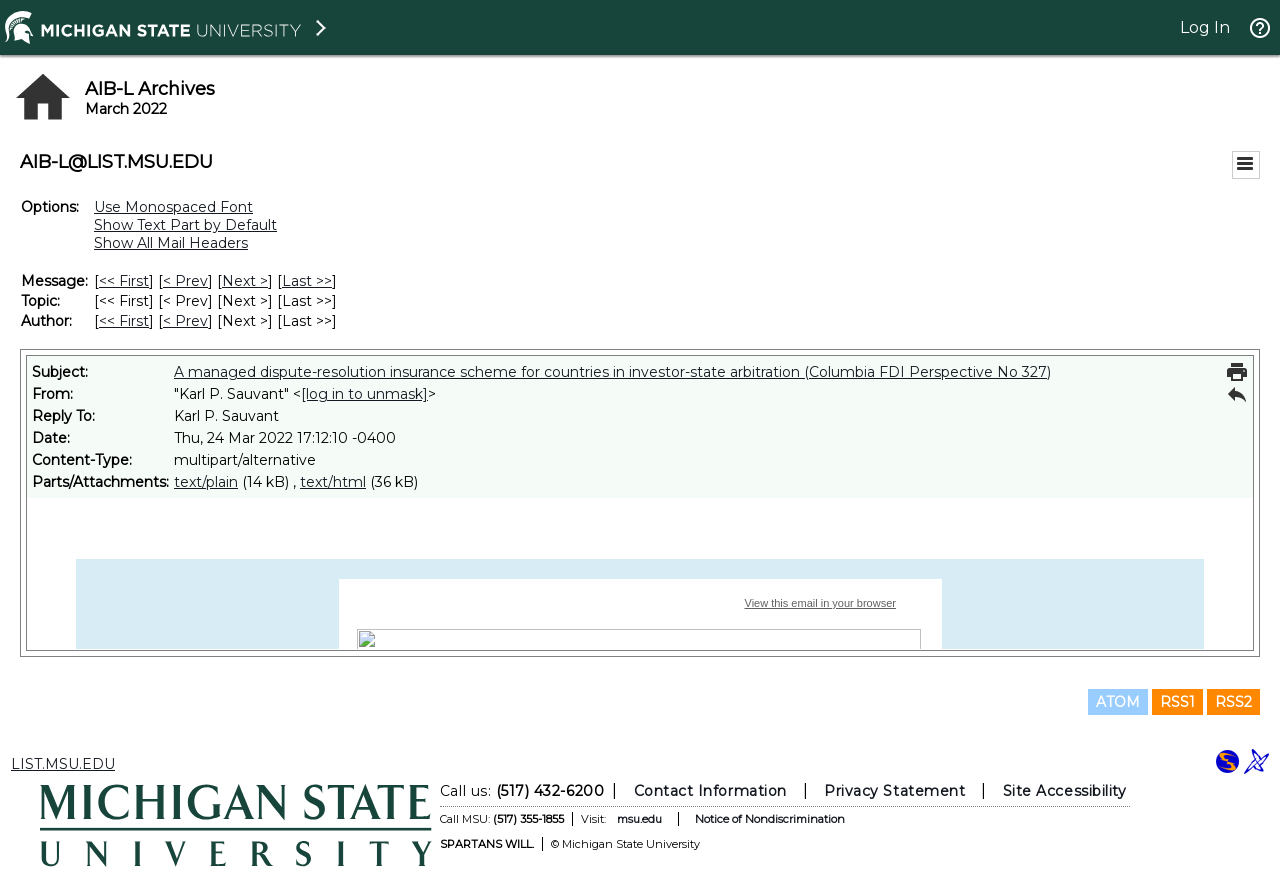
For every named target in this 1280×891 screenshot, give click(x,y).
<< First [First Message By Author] (124, 321)
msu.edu (639, 819)
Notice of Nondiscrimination (770, 819)
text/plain (206, 482)
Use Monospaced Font (173, 207)
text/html (333, 482)
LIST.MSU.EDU (63, 764)
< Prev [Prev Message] (185, 281)
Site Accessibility (1065, 791)
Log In (1205, 27)
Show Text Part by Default (185, 225)
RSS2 (1233, 702)
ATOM (1118, 702)
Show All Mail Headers (171, 243)
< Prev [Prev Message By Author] (185, 321)
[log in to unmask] (364, 394)
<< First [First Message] (124, 281)
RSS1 (1177, 702)
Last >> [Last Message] (307, 281)
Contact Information (710, 791)
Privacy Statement (894, 791)
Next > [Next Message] (245, 281)
